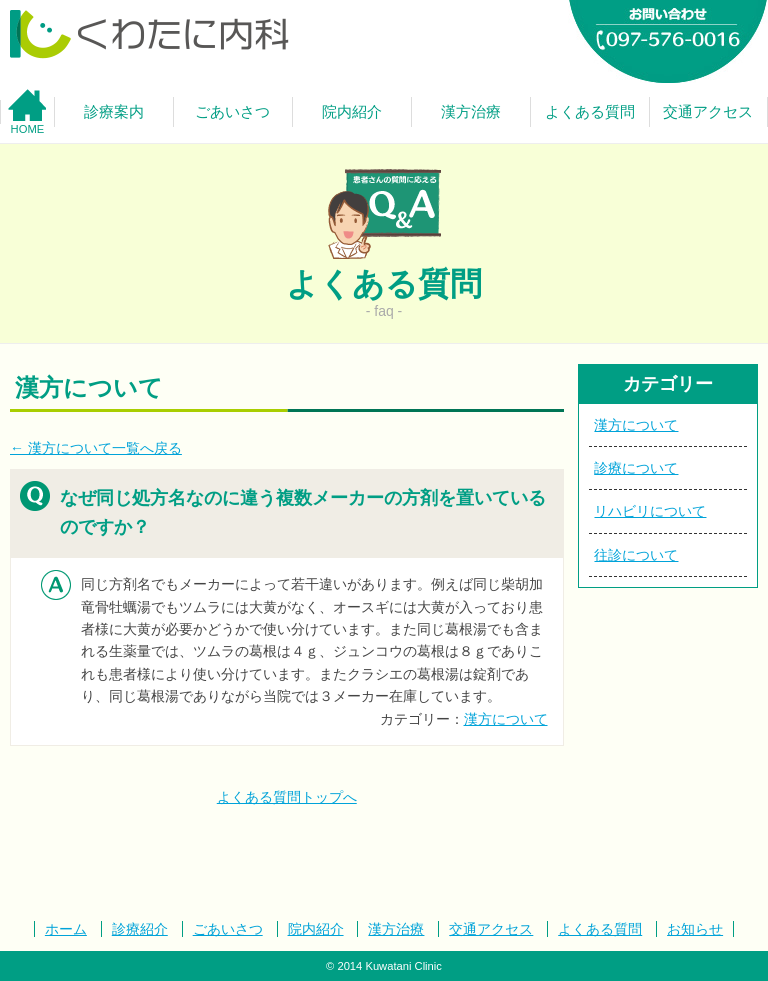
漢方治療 (396, 929)
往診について (636, 555)
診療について (636, 468)
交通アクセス (491, 929)
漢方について (506, 719)
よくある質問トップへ (287, 797)
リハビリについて (650, 511)
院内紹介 (316, 929)
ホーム (66, 929)
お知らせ (695, 929)
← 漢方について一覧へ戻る (96, 448)
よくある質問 (600, 929)
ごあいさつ (228, 929)
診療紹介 (140, 929)
